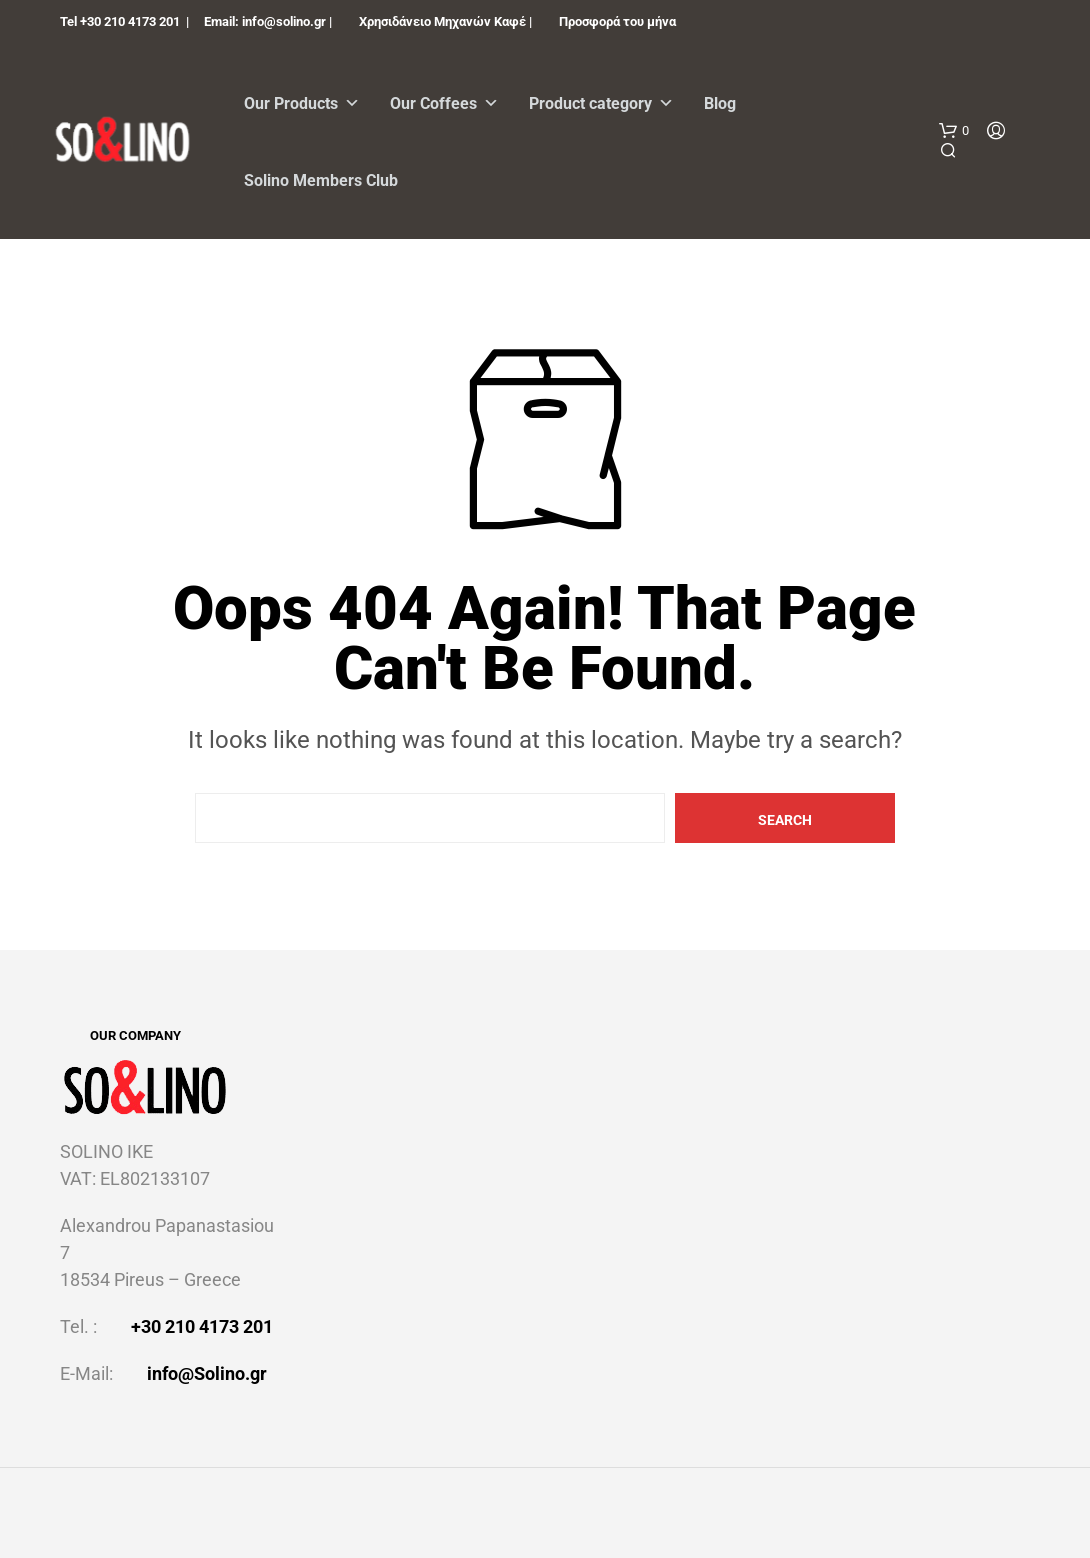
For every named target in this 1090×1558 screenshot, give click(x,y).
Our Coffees (444, 103)
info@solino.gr (284, 21)
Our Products (302, 103)
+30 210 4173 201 (202, 1326)
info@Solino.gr (207, 1373)
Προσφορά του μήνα (617, 21)
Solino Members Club (321, 180)
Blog (720, 103)
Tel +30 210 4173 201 (120, 21)
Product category (601, 103)
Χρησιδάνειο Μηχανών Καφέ (442, 21)
